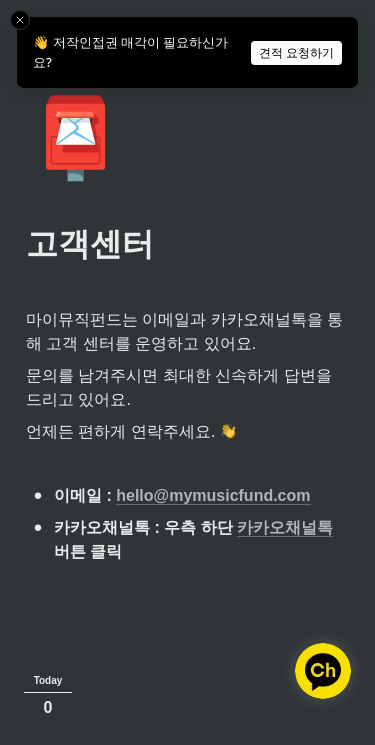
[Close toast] (20, 20)
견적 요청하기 (296, 52)
